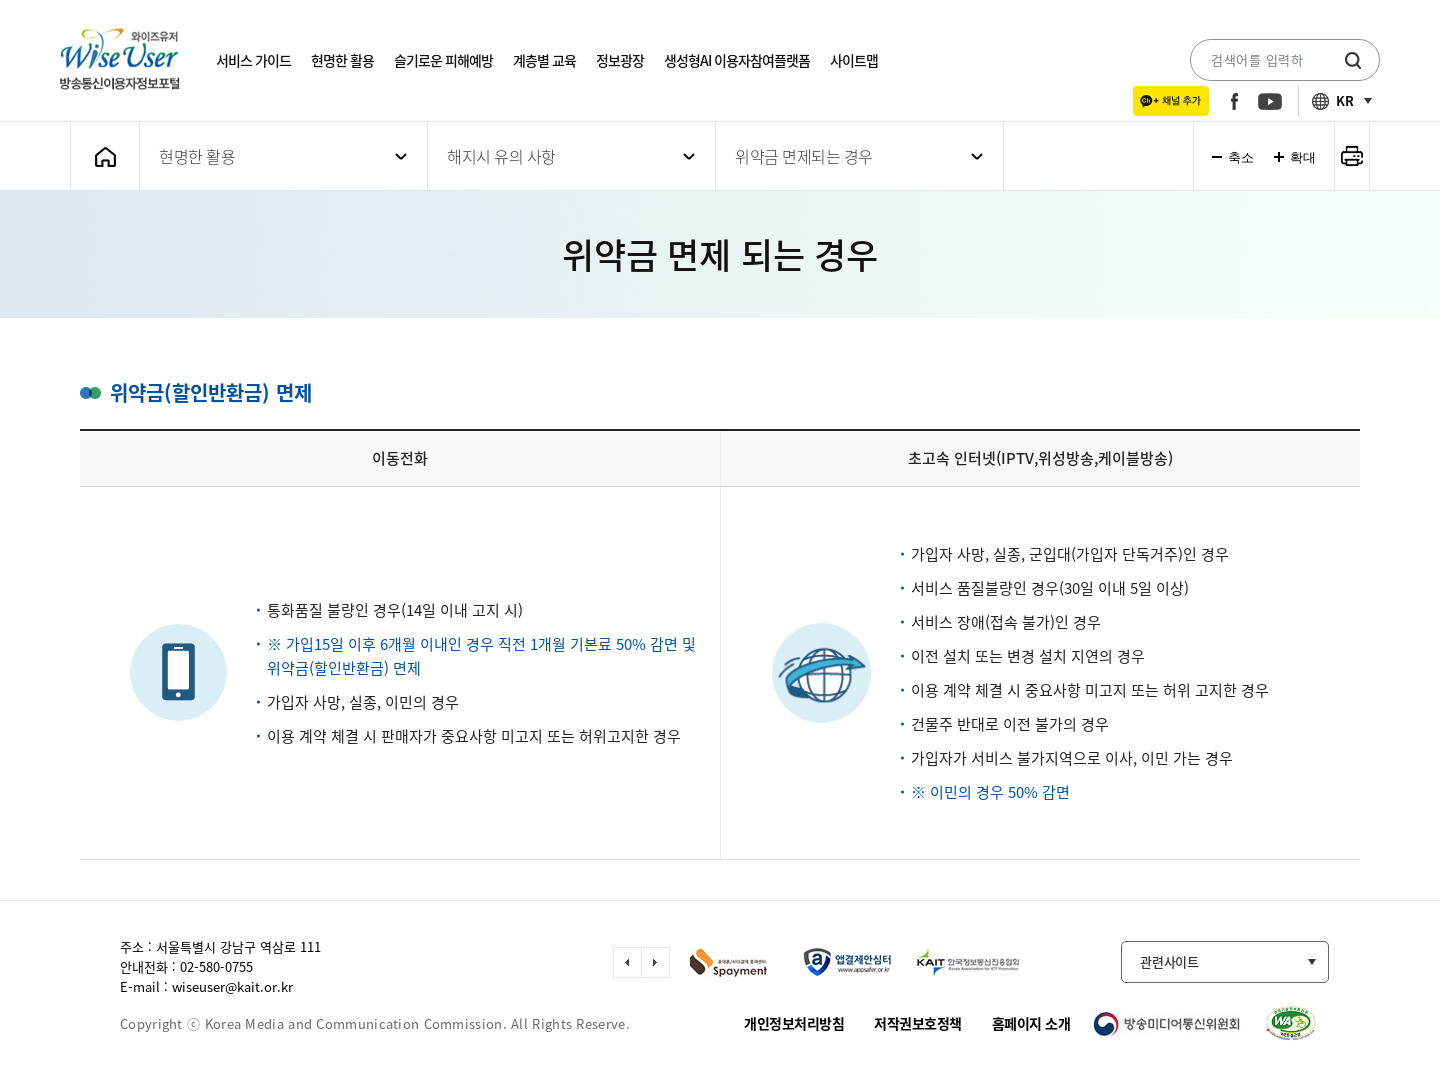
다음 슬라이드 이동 (655, 962)
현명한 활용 (342, 60)
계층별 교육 (544, 60)
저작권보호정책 (918, 1023)
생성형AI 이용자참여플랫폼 (737, 60)
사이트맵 (854, 60)
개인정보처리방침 (794, 1023)
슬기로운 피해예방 (443, 60)
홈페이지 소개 (1031, 1023)
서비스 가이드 (253, 60)
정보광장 (620, 60)
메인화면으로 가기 (105, 156)
